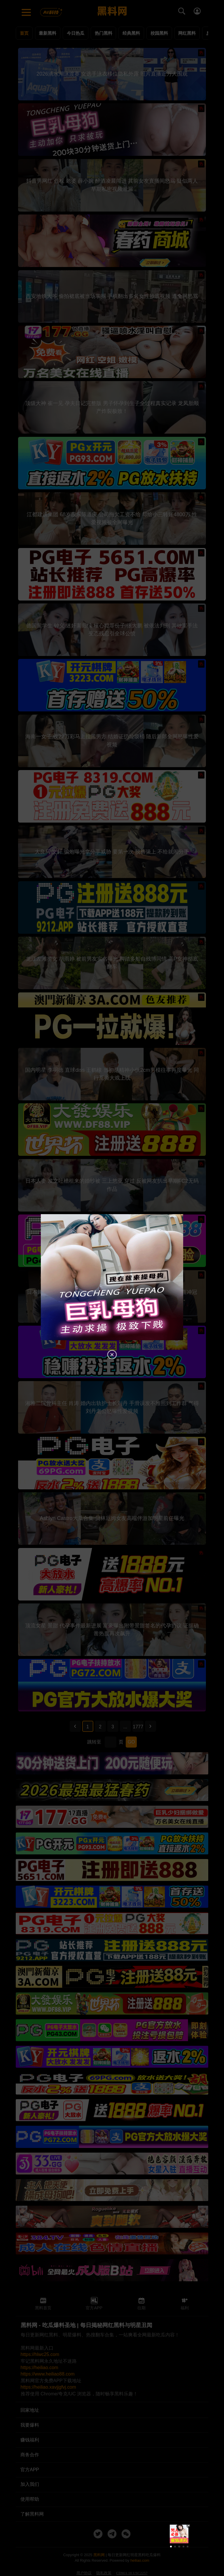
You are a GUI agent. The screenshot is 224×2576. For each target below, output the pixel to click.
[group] (179, 2534)
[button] (171, 2546)
